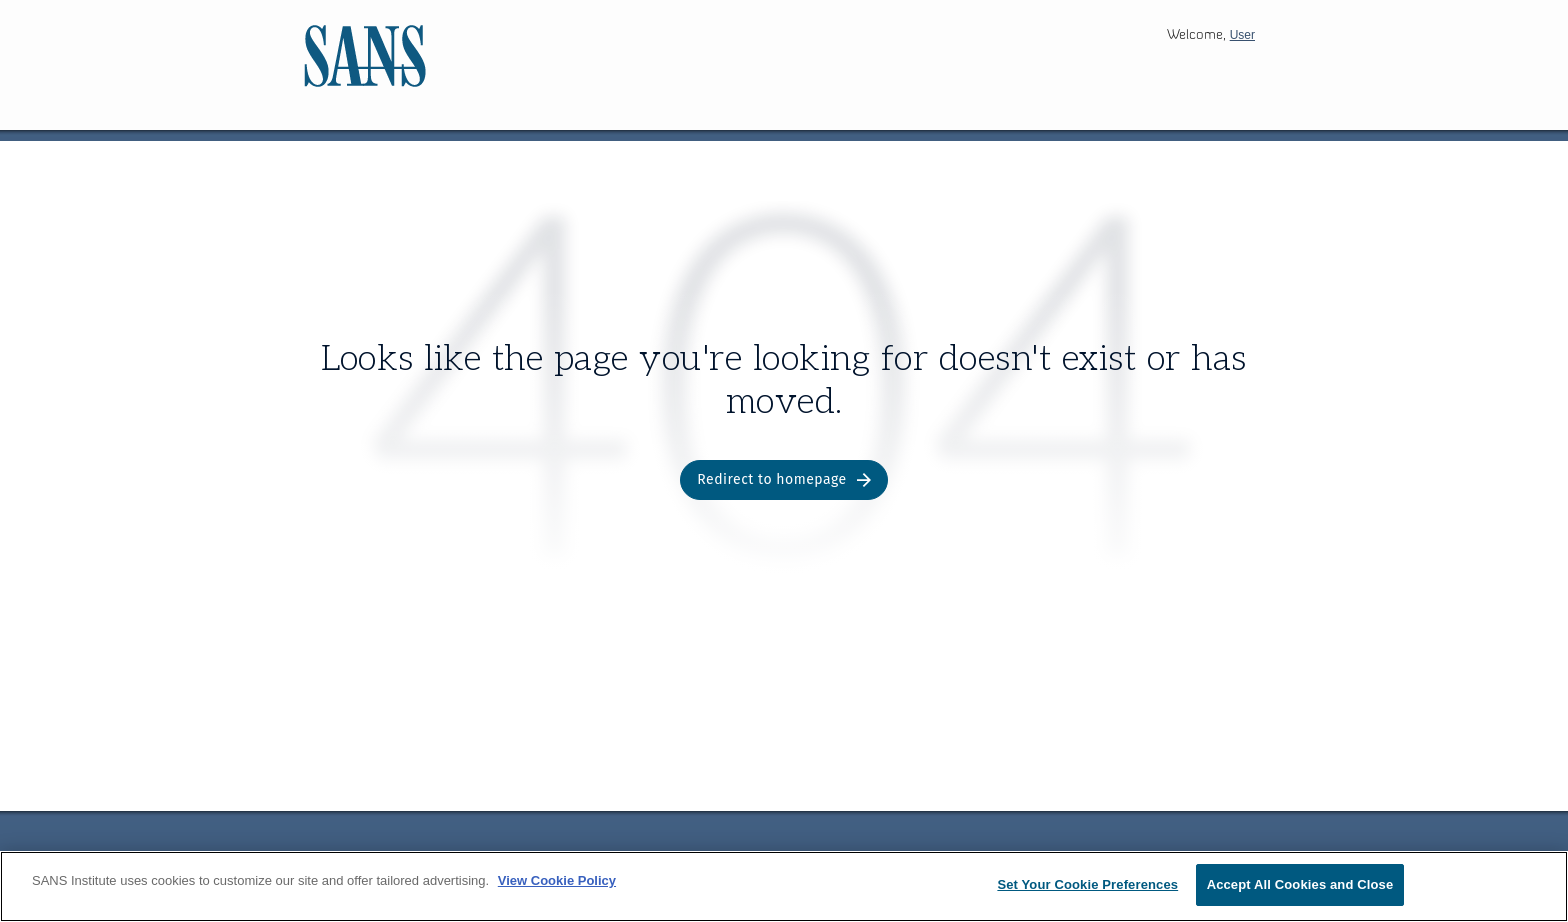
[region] (784, 886)
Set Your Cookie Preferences (1087, 884)
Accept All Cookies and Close (1300, 884)
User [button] (1242, 35)
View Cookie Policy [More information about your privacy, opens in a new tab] (557, 880)
